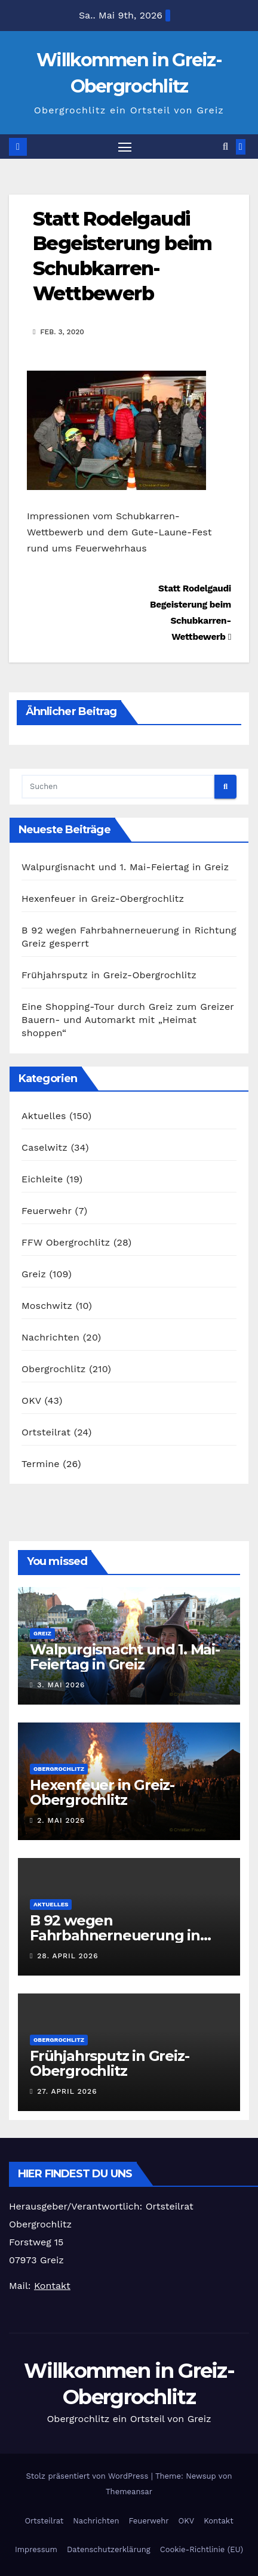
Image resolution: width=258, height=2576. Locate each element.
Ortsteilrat (46, 1432)
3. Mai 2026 (61, 1685)
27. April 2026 (67, 2091)
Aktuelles (44, 1115)
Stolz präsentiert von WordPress (88, 2476)
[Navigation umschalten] (125, 146)
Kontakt (218, 2520)
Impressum (36, 2549)
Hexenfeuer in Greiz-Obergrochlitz (103, 898)
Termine (41, 1463)
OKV (31, 1400)
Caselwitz (44, 1147)
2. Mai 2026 (61, 1820)
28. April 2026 (67, 1956)
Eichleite (42, 1179)
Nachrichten (50, 1337)
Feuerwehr (47, 1210)
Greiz (34, 1274)
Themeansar (129, 2491)
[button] (225, 146)
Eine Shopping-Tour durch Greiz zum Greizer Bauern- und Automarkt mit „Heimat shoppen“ (128, 1020)
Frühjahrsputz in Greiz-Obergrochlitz (109, 975)
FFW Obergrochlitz (66, 1242)
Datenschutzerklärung (108, 2549)
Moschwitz (47, 1305)
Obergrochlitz (54, 1369)
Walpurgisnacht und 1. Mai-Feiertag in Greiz (125, 867)
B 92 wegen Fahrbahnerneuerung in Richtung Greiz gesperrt (115, 1935)
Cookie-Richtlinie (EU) (201, 2549)
